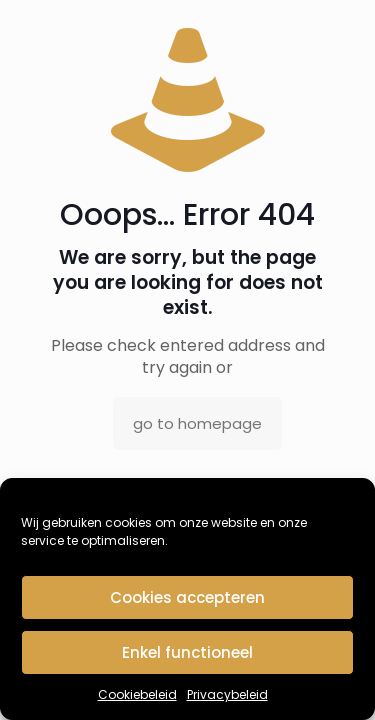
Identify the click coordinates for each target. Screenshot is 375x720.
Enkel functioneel (187, 652)
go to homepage (197, 423)
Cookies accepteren (187, 597)
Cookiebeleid (137, 694)
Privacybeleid (227, 694)
